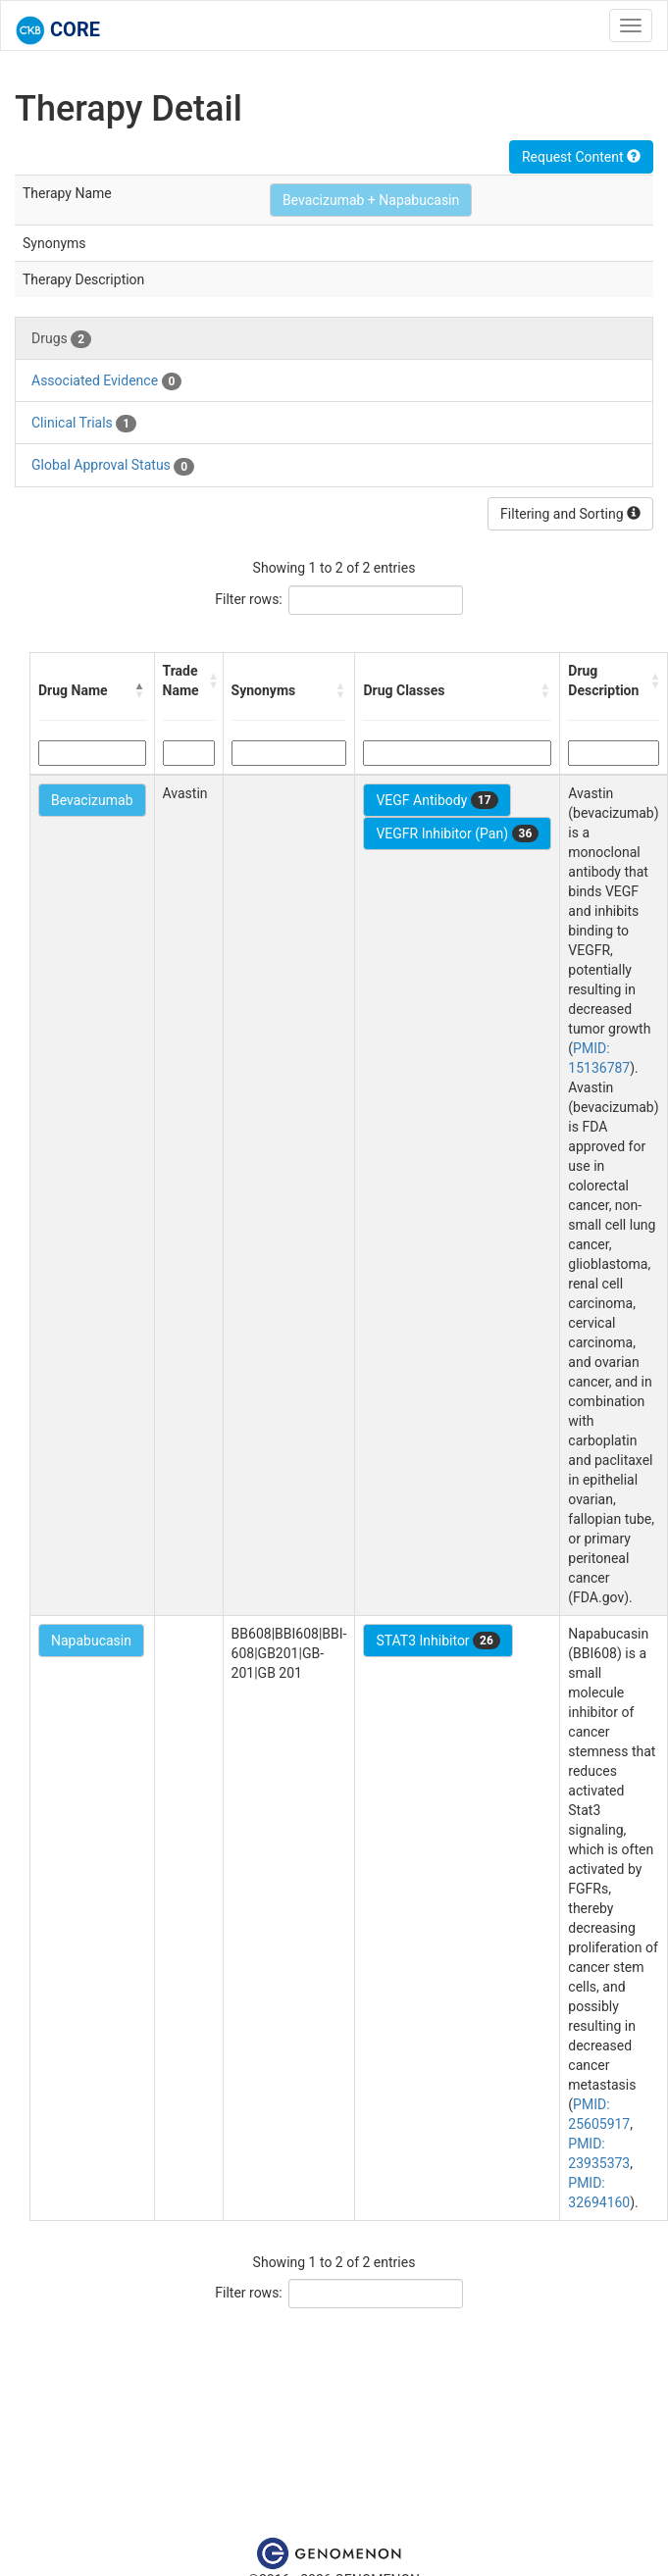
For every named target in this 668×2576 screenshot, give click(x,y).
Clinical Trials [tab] (83, 423)
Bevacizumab (92, 800)
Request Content (581, 157)
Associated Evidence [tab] (106, 381)
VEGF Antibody (436, 800)
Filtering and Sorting (570, 514)
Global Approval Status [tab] (112, 466)
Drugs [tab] (61, 339)
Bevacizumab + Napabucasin (371, 200)
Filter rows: (249, 599)
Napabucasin (91, 1640)
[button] (140, 690)
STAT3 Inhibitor (437, 1640)
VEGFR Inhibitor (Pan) (457, 833)
